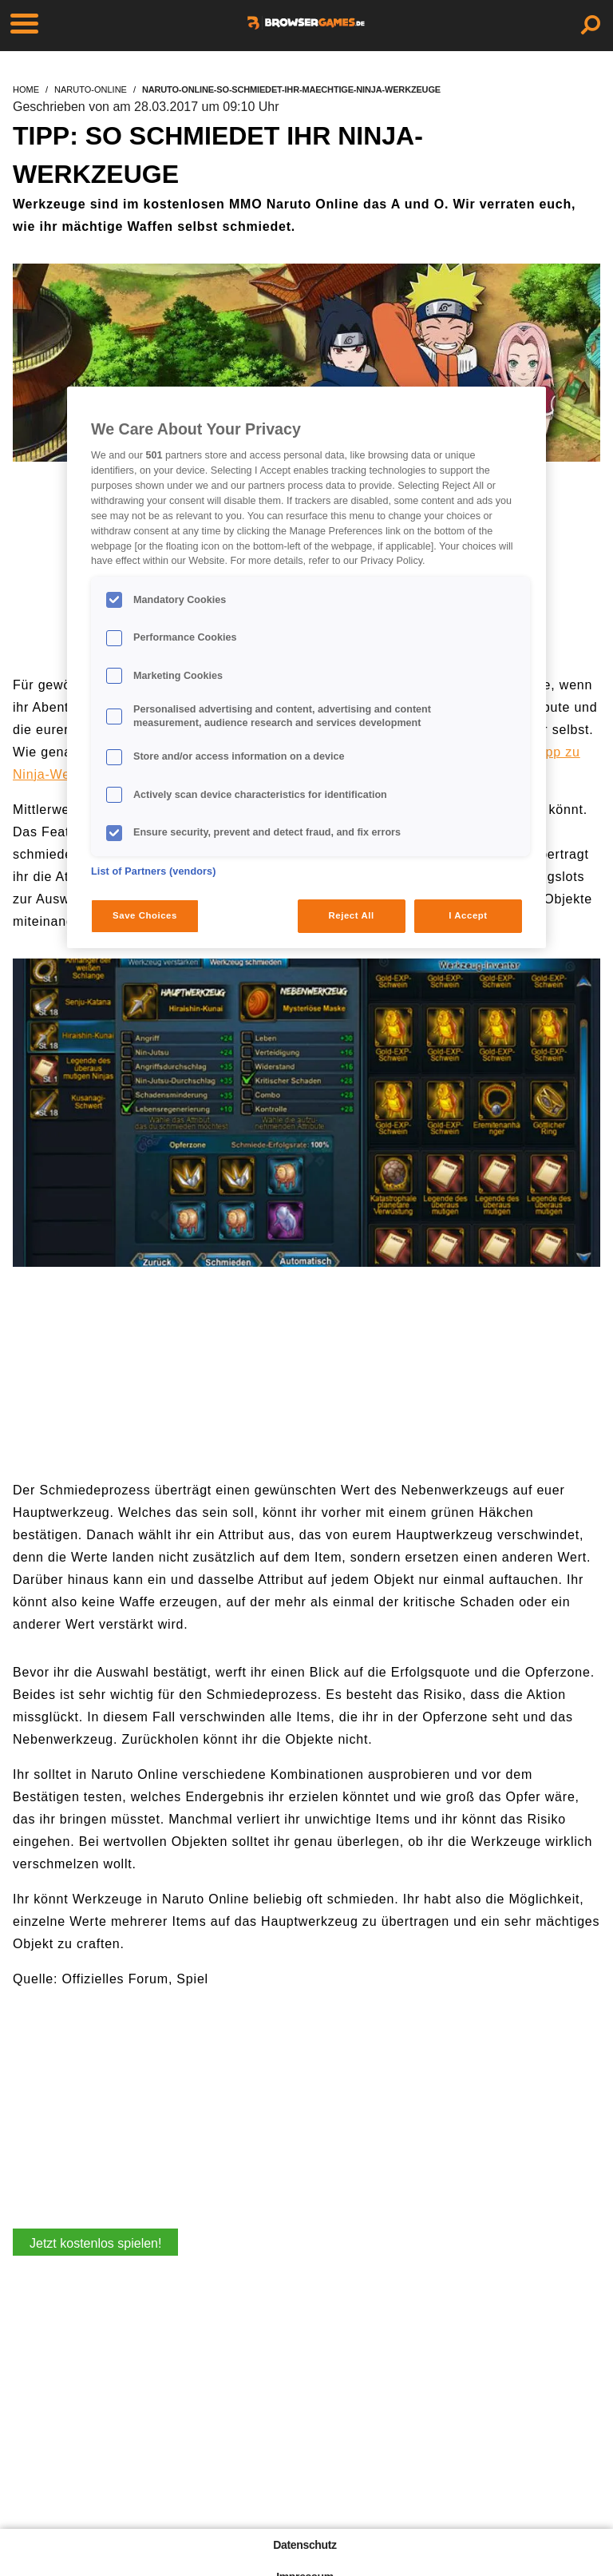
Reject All (351, 915)
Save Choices (145, 915)
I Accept (468, 915)
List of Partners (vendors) (153, 871)
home (26, 89)
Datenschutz (304, 2544)
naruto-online (90, 89)
